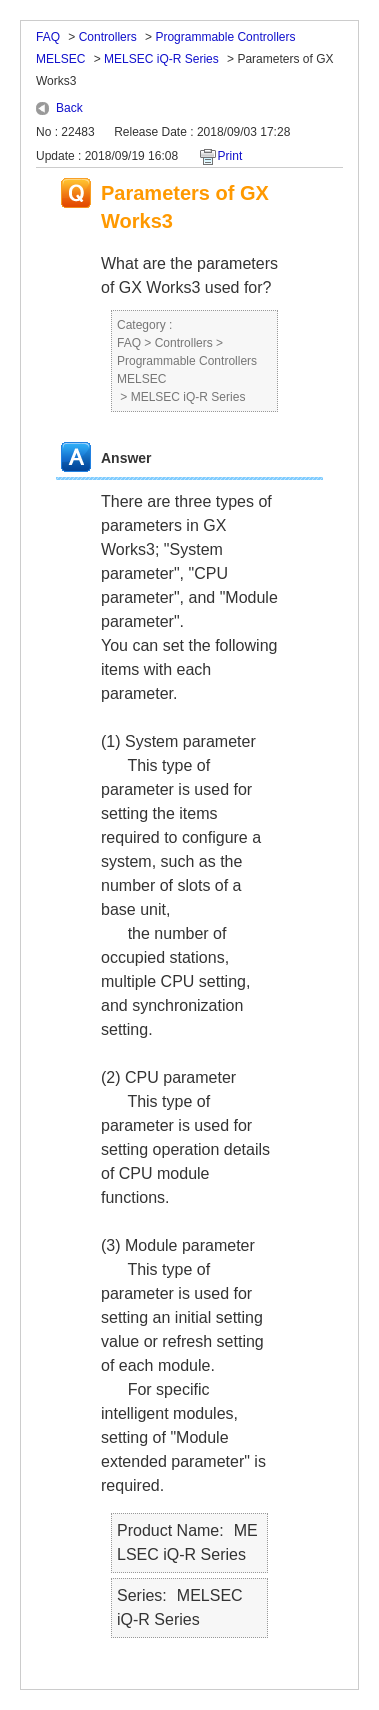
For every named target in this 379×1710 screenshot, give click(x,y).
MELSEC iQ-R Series (161, 59)
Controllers (108, 37)
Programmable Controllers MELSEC (187, 370)
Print (230, 156)
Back (69, 108)
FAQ (48, 37)
